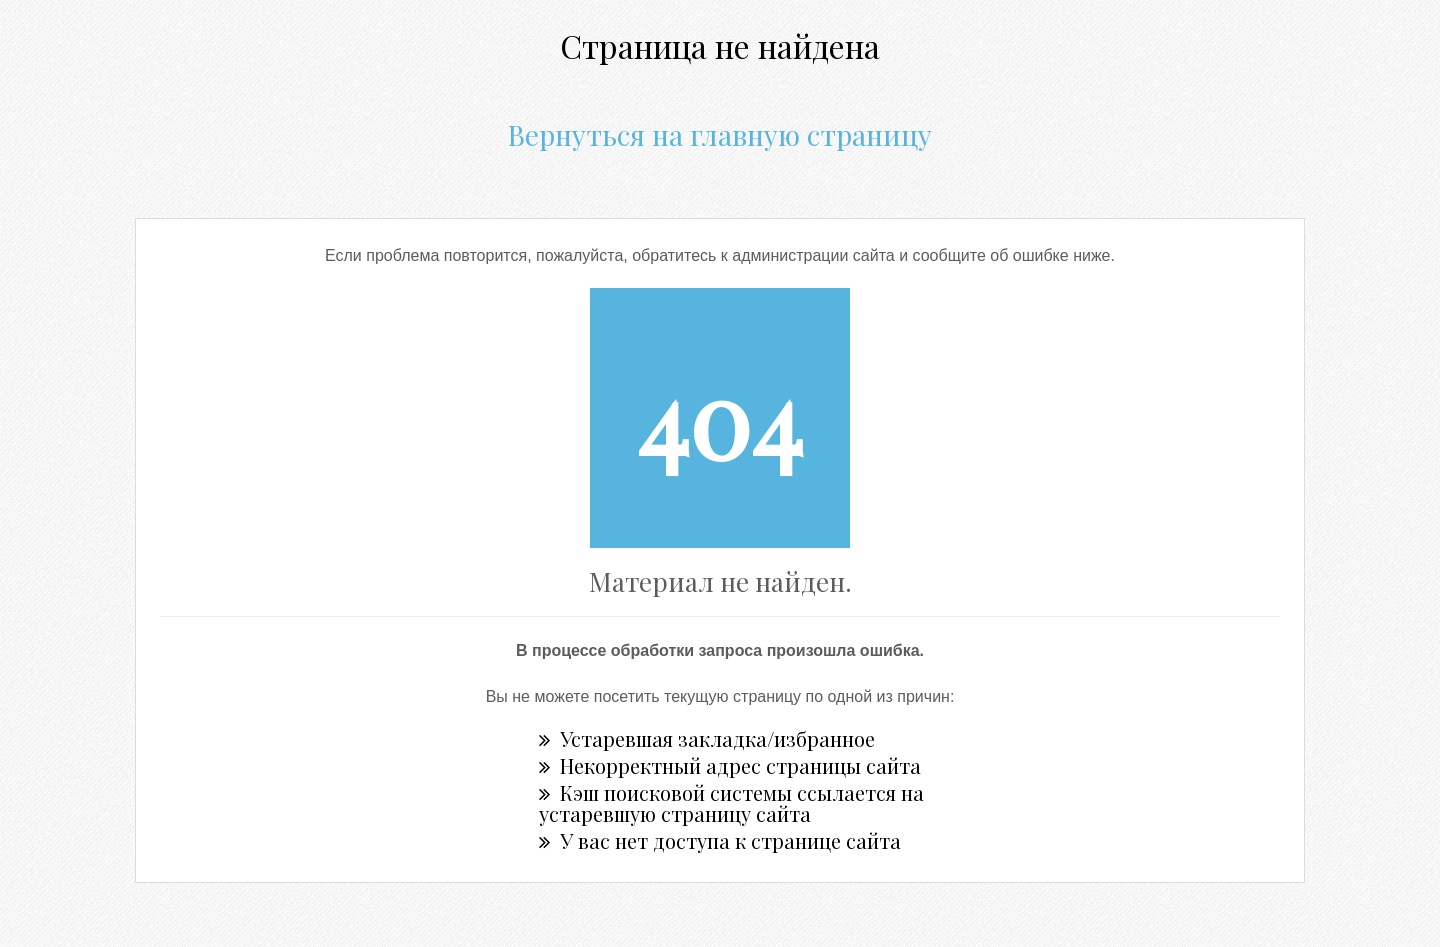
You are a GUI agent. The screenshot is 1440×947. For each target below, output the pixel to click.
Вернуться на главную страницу (720, 134)
